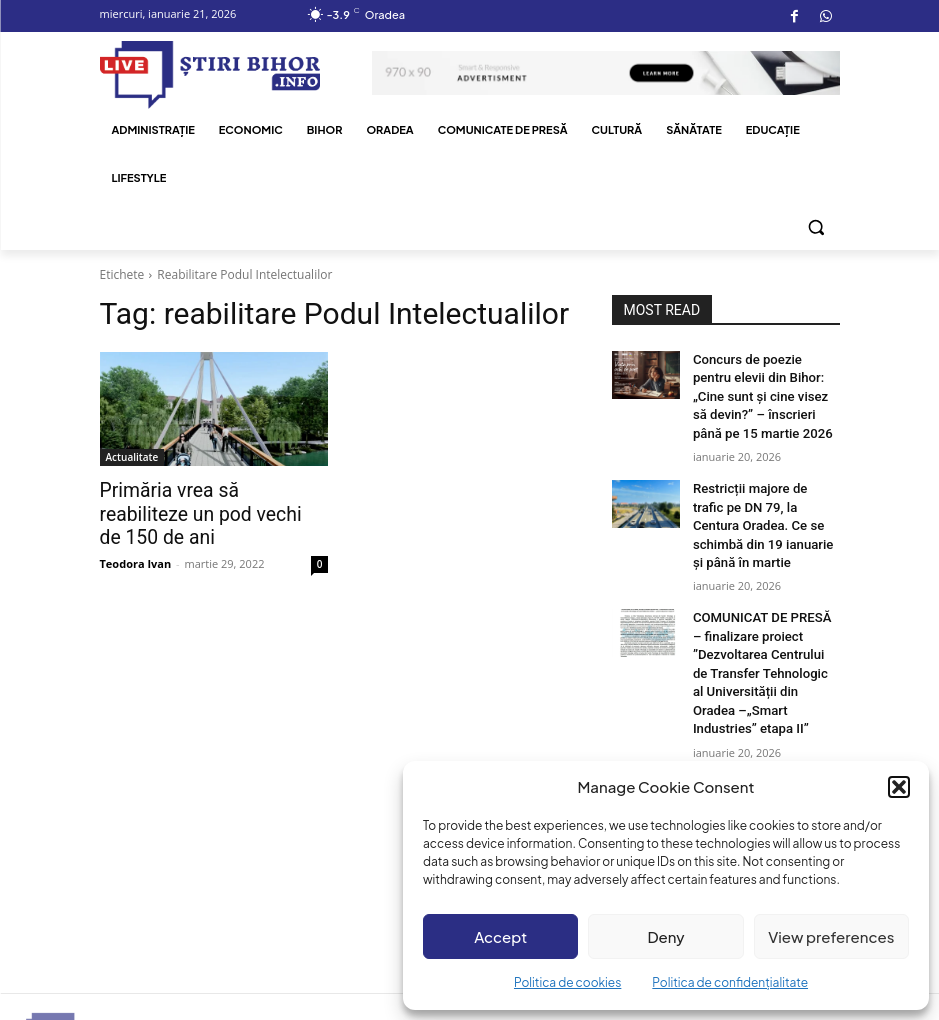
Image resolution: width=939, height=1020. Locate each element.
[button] (899, 787)
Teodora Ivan (136, 536)
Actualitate (132, 457)
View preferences (831, 936)
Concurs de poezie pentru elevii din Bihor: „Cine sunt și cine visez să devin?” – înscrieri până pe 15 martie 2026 (764, 392)
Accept (500, 936)
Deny (665, 936)
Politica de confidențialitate (730, 982)
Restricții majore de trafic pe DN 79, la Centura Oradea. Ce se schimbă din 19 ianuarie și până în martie (764, 513)
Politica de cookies (567, 982)
